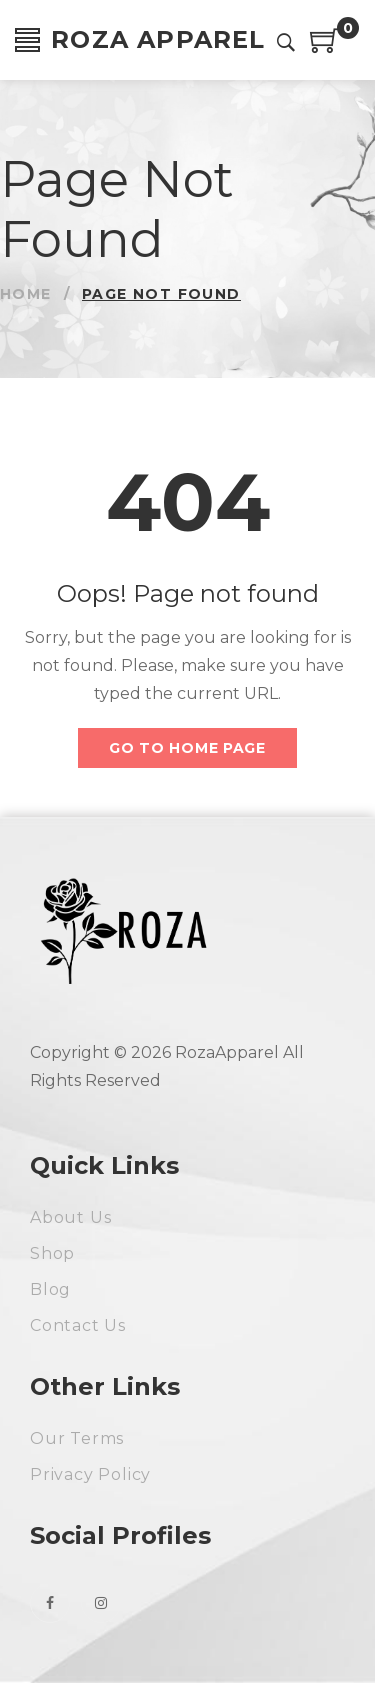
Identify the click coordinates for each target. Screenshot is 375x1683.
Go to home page (187, 748)
